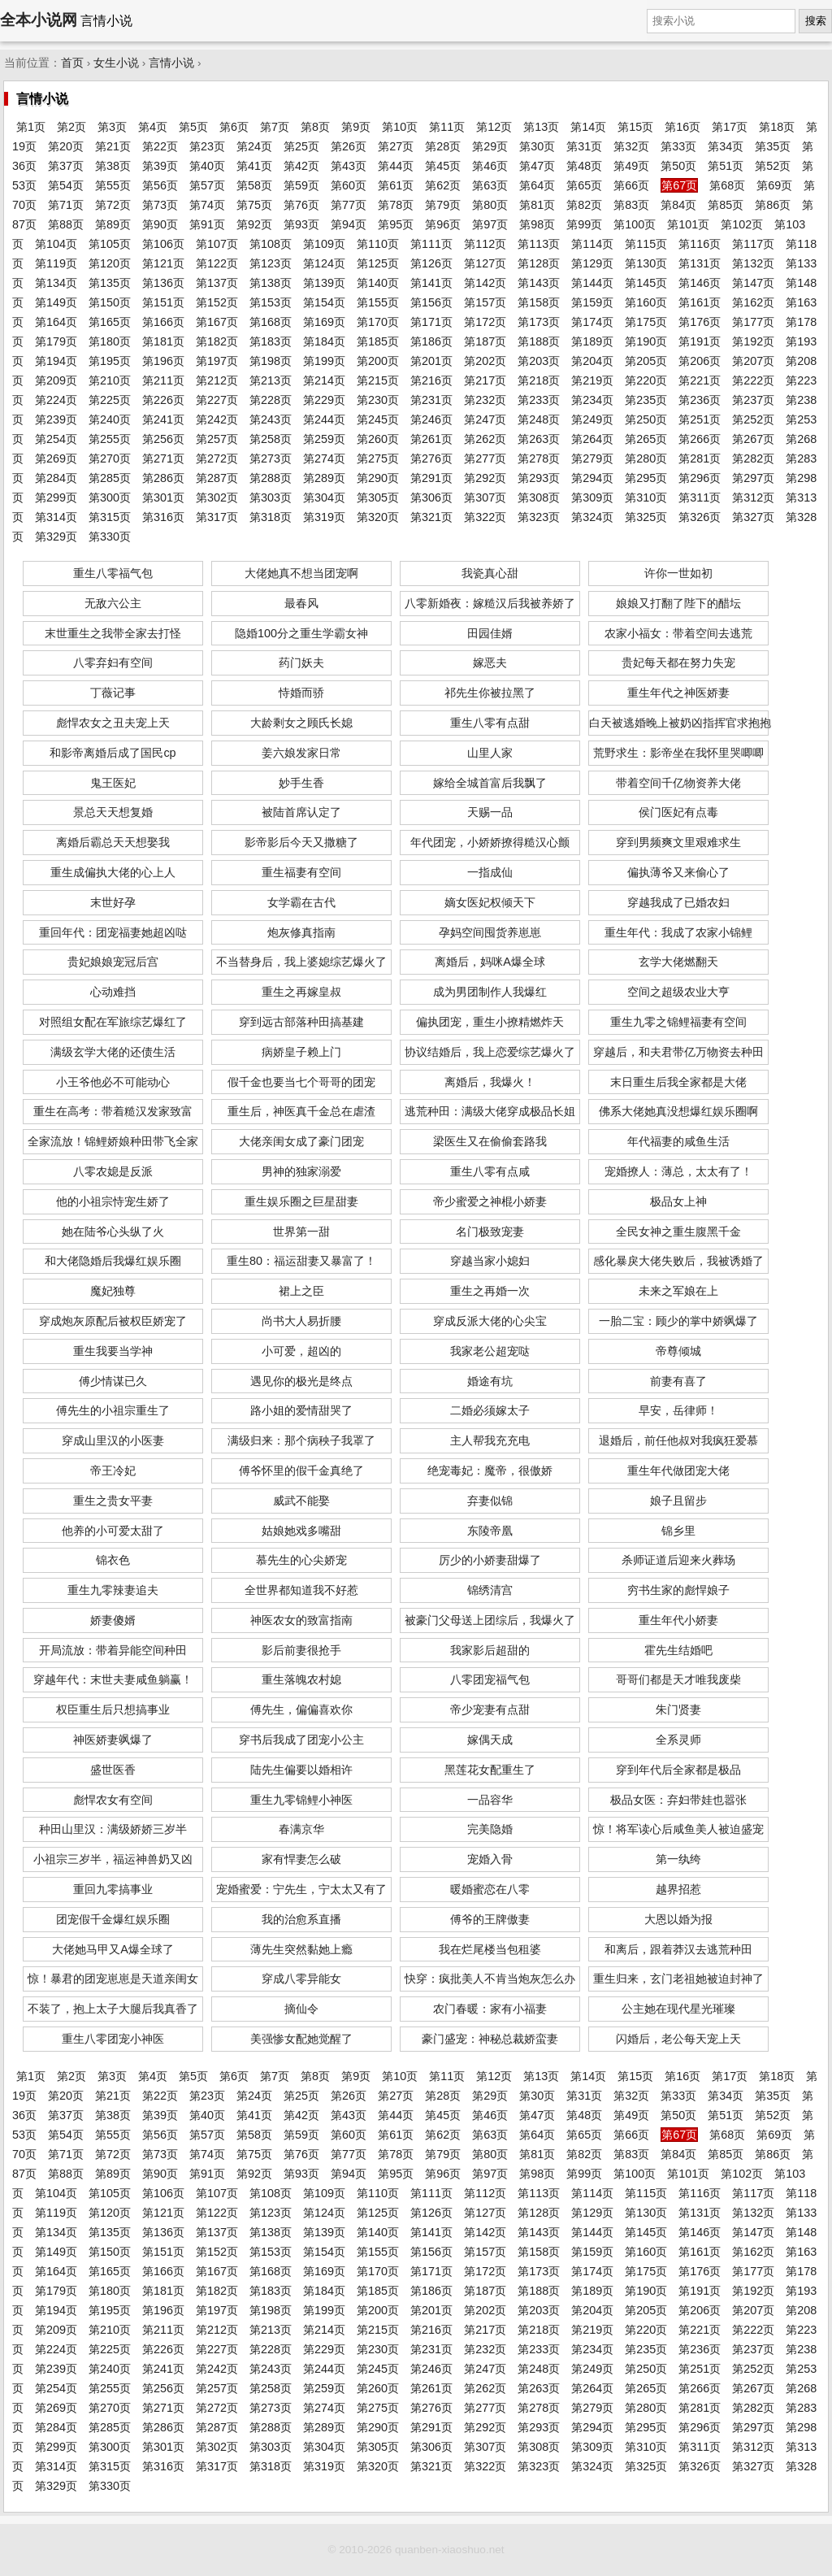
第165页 (110, 321)
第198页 (270, 360)
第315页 (110, 516)
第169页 (324, 321)
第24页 (254, 146)
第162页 (753, 302)
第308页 (539, 497)
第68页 (727, 185)
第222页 (753, 380)
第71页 (66, 204)
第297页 (753, 477)
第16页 (682, 126)
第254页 (56, 438)
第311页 (699, 497)
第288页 (270, 477)
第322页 (485, 516)
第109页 (324, 243)
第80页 (490, 204)
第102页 (742, 224)
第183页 (270, 341)
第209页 (56, 380)
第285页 (110, 477)
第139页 (324, 282)
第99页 (584, 224)
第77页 (348, 204)
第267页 (753, 438)
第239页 (56, 419)
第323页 (539, 516)
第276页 (431, 458)
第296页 (699, 477)
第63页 (490, 185)
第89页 (113, 224)
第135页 (110, 282)
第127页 (485, 263)
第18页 (777, 126)
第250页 (646, 419)
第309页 (592, 497)
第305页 (378, 497)
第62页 (443, 185)
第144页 (592, 282)
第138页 (270, 282)
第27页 (396, 146)
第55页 (113, 185)
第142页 (485, 282)
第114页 (592, 243)
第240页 (110, 419)
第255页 (110, 438)
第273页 (270, 458)
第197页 (217, 360)
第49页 (631, 165)
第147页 (753, 282)
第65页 (584, 185)
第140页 (378, 282)
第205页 (646, 360)
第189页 (592, 341)
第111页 (431, 243)
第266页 (699, 438)
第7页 (274, 126)
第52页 (773, 165)
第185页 (378, 341)
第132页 (753, 263)
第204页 (592, 360)
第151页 (163, 302)
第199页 (324, 360)
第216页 (431, 380)
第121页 (163, 263)
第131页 (699, 263)
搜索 (815, 21)
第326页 (699, 516)
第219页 (592, 380)
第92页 (254, 224)
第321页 (431, 516)
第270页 (110, 458)
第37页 (66, 165)
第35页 (773, 146)
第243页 (270, 419)
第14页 (588, 126)
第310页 (646, 497)
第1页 (31, 126)
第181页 (163, 341)
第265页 (646, 438)
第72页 (113, 204)
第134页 (56, 282)
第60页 (348, 185)
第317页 (217, 516)
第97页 (490, 224)
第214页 (324, 380)
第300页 (110, 497)
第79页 (443, 204)
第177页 (753, 321)
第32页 (631, 146)
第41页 (254, 165)
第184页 (324, 341)
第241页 (163, 419)
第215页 (378, 380)
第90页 (160, 224)
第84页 (678, 204)
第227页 (217, 399)
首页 (72, 63)
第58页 (254, 185)
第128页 (539, 263)
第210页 (110, 380)
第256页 (163, 438)
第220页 (646, 380)
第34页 (725, 146)
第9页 (355, 126)
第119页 (56, 263)
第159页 (592, 302)
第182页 (217, 341)
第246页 (431, 419)
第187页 (485, 341)
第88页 (66, 224)
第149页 (56, 302)
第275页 (378, 458)
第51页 (725, 165)
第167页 (217, 321)
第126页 (431, 263)
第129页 (592, 263)
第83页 (631, 204)
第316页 (163, 516)
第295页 (646, 477)
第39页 (160, 165)
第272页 (217, 458)
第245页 (378, 419)
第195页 (110, 360)
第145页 (646, 282)
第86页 (773, 204)
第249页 (592, 419)
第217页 (485, 380)
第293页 (539, 477)
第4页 (152, 126)
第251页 (699, 419)
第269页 (56, 458)
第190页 (646, 341)
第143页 (539, 282)
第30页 (537, 146)
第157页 (485, 302)
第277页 (485, 458)
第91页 (207, 224)
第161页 (699, 302)
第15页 (635, 126)
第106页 (163, 243)
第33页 (678, 146)
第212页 (217, 380)
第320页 (378, 516)
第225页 (110, 399)
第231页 (431, 399)
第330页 (110, 536)
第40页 (207, 165)
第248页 (539, 419)
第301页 (163, 497)
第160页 (646, 302)
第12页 (494, 126)
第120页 (110, 263)
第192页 (753, 341)
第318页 (270, 516)
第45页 (443, 165)
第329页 (56, 536)
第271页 (163, 458)
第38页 (113, 165)
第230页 (378, 399)
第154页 (324, 302)
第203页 (539, 360)
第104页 (56, 243)
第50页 (678, 165)
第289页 (324, 477)
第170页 (378, 321)
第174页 (592, 321)
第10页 (400, 126)
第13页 (541, 126)
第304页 (324, 497)
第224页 (56, 399)
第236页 (699, 399)
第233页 (539, 399)
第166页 (163, 321)
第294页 (592, 477)
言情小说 (171, 63)
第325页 (646, 516)
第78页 (396, 204)
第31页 (584, 146)
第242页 (217, 419)
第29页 (490, 146)
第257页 (217, 438)
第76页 (301, 204)
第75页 (254, 204)
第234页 (592, 399)
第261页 (431, 438)
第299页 (56, 497)
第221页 (699, 380)
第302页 (217, 497)
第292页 (485, 477)
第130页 (646, 263)
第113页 (539, 243)
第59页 (301, 185)
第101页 (688, 224)
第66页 (631, 185)
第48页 (584, 165)
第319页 (324, 516)
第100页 (634, 224)
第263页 (539, 438)
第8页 (315, 126)
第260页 (378, 438)
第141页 (431, 282)
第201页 (431, 360)
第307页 (485, 497)
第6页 (234, 126)
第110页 (378, 243)
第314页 (56, 516)
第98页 (537, 224)
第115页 (646, 243)
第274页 (324, 458)
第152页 (217, 302)
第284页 (56, 477)
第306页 (431, 497)
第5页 (193, 126)
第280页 (646, 458)
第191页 (699, 341)
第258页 (270, 438)
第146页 (699, 282)
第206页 (699, 360)
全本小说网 (38, 19)
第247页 (485, 419)
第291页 (431, 477)
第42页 (301, 165)
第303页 (270, 497)
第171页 (431, 321)
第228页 (270, 399)
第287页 (217, 477)
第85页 (725, 204)
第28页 (443, 146)
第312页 (753, 497)
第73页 (160, 204)
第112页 (485, 243)
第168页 (270, 321)
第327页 (753, 516)
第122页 (217, 263)
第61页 (396, 185)
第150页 (110, 302)
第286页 (163, 477)
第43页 (348, 165)
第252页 (753, 419)
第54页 (66, 185)
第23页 (207, 146)
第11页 (447, 126)
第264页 (592, 438)
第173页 (539, 321)
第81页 (537, 204)
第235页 (646, 399)
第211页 (163, 380)
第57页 (207, 185)
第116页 (699, 243)
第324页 (592, 516)
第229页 (324, 399)
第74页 (207, 204)
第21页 (113, 146)
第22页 (160, 146)
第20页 (66, 146)
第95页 (396, 224)
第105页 (110, 243)
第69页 (774, 185)
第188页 (539, 341)
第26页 (348, 146)
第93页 (301, 224)
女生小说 (116, 63)
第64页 (537, 185)
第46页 (490, 165)
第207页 (753, 360)
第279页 (592, 458)
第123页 (270, 263)
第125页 (378, 263)
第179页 (56, 341)
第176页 (699, 321)
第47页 (537, 165)
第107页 (217, 243)
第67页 (679, 185)
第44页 (396, 165)
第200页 (378, 360)
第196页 (163, 360)
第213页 (270, 380)
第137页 (217, 282)
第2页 (71, 126)
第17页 (730, 126)
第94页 (348, 224)
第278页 (539, 458)
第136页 (163, 282)
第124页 (324, 263)
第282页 (753, 458)
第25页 (301, 146)
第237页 (753, 399)
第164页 (56, 321)
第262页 (485, 438)
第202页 (485, 360)
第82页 (584, 204)
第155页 (378, 302)
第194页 (56, 360)
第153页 (270, 302)
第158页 (539, 302)
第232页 (485, 399)
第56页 (160, 185)
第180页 (110, 341)
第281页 (699, 458)
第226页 (163, 399)
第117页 (753, 243)
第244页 (324, 419)
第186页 (431, 341)
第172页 (485, 321)
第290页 (378, 477)
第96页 (443, 224)
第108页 (270, 243)
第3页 (112, 126)
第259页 (324, 438)
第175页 (646, 321)
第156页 (431, 302)
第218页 (539, 380)
